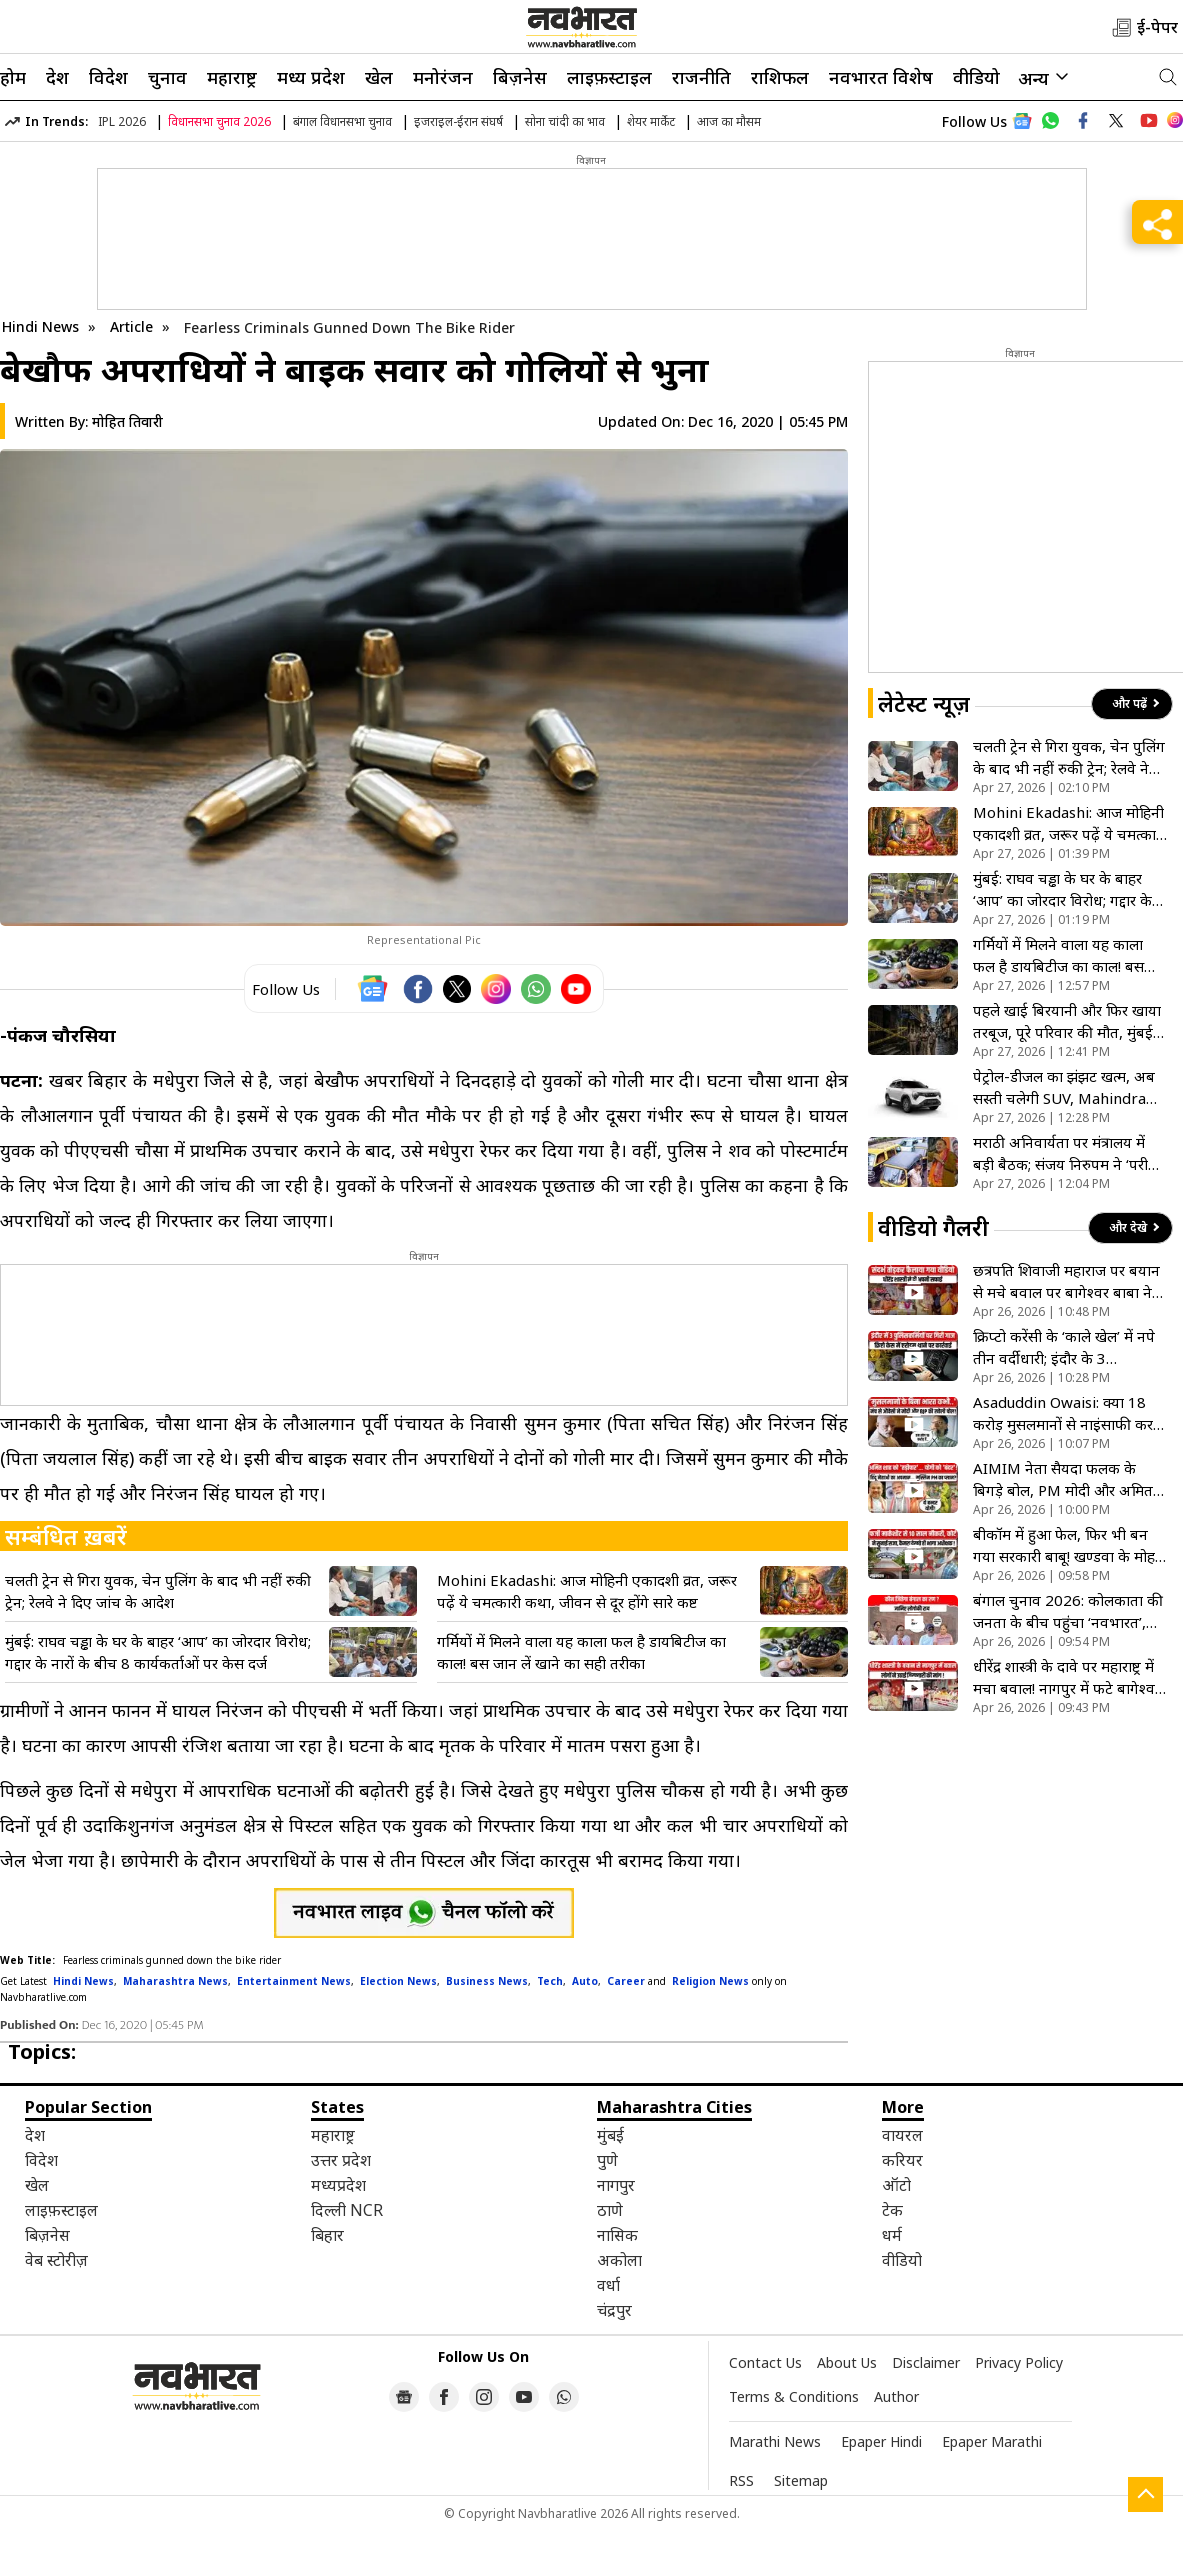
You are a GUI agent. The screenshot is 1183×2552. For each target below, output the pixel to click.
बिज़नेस (520, 77)
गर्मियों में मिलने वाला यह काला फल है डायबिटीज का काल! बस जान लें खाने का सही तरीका (581, 1652)
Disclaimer (926, 2362)
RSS (741, 2480)
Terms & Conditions (794, 2396)
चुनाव (167, 77)
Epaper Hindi (881, 2441)
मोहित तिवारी (127, 421)
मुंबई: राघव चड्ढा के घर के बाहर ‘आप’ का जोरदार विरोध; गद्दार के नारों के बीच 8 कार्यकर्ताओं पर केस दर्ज (158, 1652)
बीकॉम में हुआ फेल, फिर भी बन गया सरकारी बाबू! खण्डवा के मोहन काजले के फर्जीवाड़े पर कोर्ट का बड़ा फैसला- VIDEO (1068, 1545)
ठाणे (610, 2210)
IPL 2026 (122, 121)
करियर (902, 2160)
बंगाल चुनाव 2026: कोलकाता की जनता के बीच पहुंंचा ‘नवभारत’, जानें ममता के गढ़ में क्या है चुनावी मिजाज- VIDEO (1068, 1611)
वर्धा (608, 2285)
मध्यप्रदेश (338, 2185)
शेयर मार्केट (651, 121)
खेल (379, 77)
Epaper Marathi (992, 2441)
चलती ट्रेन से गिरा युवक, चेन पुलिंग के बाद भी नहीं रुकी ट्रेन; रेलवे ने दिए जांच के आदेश (158, 1591)
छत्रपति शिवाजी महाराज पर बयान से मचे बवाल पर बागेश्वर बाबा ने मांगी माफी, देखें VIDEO (1066, 1281)
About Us (847, 2362)
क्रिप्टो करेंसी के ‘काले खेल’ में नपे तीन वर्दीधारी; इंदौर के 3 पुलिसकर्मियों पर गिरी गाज (1064, 1347)
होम (13, 77)
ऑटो (896, 2185)
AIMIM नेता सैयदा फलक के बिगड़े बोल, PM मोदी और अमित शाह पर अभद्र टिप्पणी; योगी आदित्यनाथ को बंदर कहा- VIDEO (1069, 1479)
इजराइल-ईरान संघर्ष (458, 121)
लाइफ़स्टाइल (609, 77)
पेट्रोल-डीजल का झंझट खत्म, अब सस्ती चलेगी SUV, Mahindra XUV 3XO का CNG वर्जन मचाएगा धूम (1064, 1087)
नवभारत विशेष (881, 77)
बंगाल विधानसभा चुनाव (342, 121)
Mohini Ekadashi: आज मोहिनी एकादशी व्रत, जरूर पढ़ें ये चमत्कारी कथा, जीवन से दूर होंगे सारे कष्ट (587, 1591)
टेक (892, 2210)
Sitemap (801, 2480)
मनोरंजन (443, 77)
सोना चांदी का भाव (565, 121)
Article (133, 326)
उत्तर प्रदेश (341, 2160)
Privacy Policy (1019, 2362)
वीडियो (976, 77)
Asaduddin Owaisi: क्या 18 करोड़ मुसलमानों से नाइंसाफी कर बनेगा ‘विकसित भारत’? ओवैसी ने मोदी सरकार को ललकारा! (1065, 1413)
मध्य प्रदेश (311, 77)
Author (896, 2396)
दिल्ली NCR (347, 2210)
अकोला (619, 2260)
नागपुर (616, 2185)
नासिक (617, 2235)
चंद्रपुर (614, 2310)
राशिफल (780, 77)
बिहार (327, 2235)
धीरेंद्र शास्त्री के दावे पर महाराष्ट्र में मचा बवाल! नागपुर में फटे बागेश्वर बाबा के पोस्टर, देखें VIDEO (1067, 1677)
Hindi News (40, 326)
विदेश (108, 77)
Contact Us (765, 2362)
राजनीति (701, 77)
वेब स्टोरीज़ (56, 2260)
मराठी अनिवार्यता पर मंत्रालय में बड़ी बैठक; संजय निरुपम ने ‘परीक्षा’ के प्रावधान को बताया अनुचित (1069, 1153)
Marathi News (775, 2441)
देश (57, 77)
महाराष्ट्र (232, 77)
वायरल (902, 2135)
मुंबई (610, 2135)
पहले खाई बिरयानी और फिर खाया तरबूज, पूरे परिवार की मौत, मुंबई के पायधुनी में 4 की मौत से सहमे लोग (1067, 1021)
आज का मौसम (729, 121)
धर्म (892, 2235)
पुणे (607, 2160)
